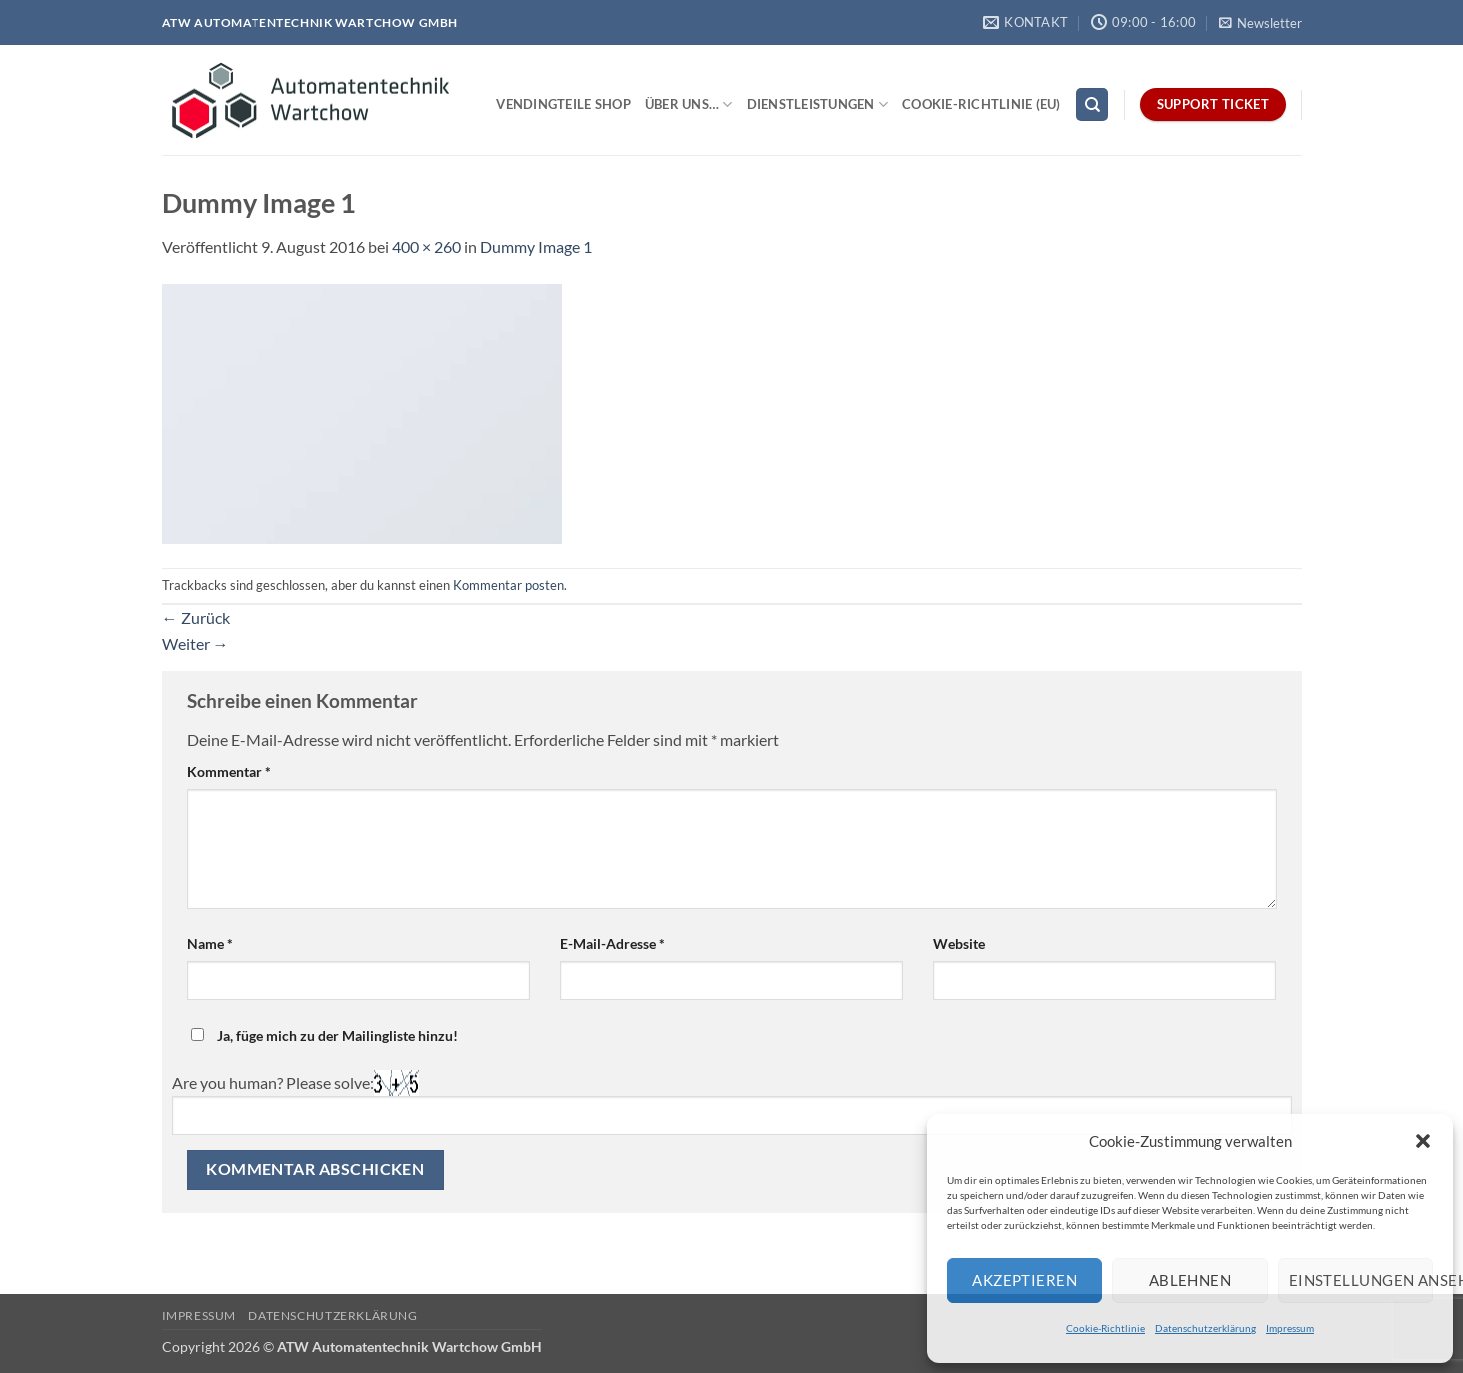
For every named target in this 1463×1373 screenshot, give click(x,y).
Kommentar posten (508, 585)
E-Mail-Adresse (612, 943)
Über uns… (689, 104)
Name (210, 943)
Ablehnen (1190, 1280)
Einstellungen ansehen (1361, 1280)
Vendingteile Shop (563, 104)
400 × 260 (426, 246)
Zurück (196, 617)
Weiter (195, 643)
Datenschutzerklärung (1205, 1328)
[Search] (1092, 104)
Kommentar (229, 771)
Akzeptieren (1024, 1280)
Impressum (1290, 1328)
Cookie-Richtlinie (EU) (981, 104)
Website (959, 943)
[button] (1423, 1141)
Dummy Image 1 (536, 246)
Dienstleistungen (818, 104)
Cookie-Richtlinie (1105, 1328)
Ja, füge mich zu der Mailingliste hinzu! (324, 1035)
